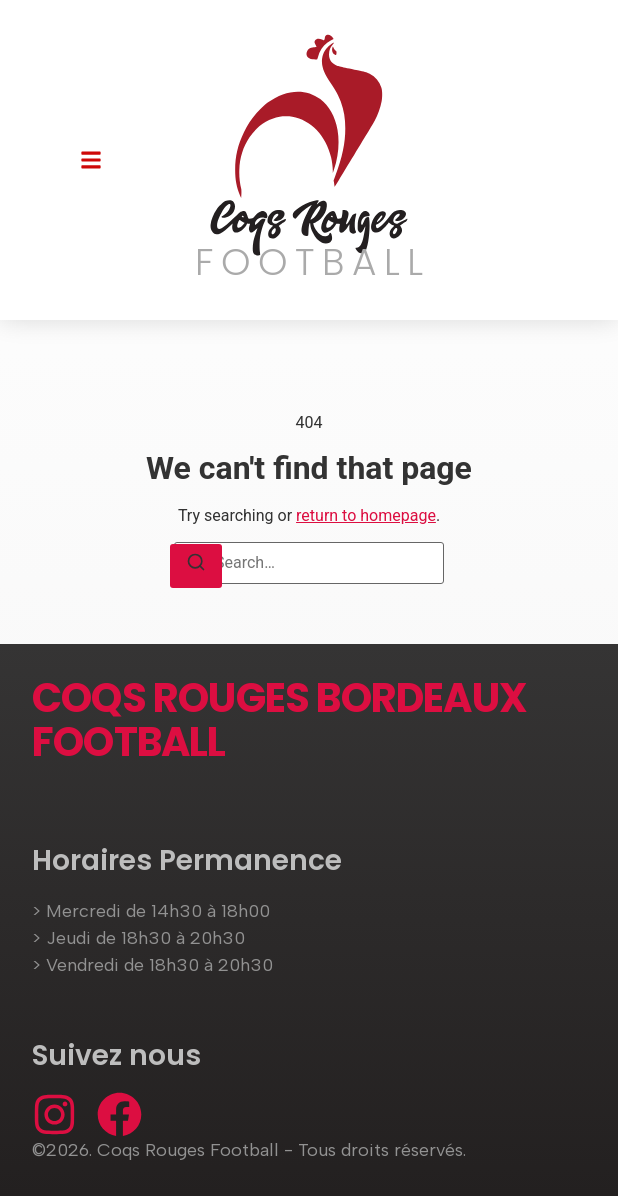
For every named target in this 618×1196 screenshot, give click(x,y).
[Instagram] (54, 1114)
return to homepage (366, 515)
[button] (91, 160)
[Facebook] (119, 1114)
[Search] (196, 566)
